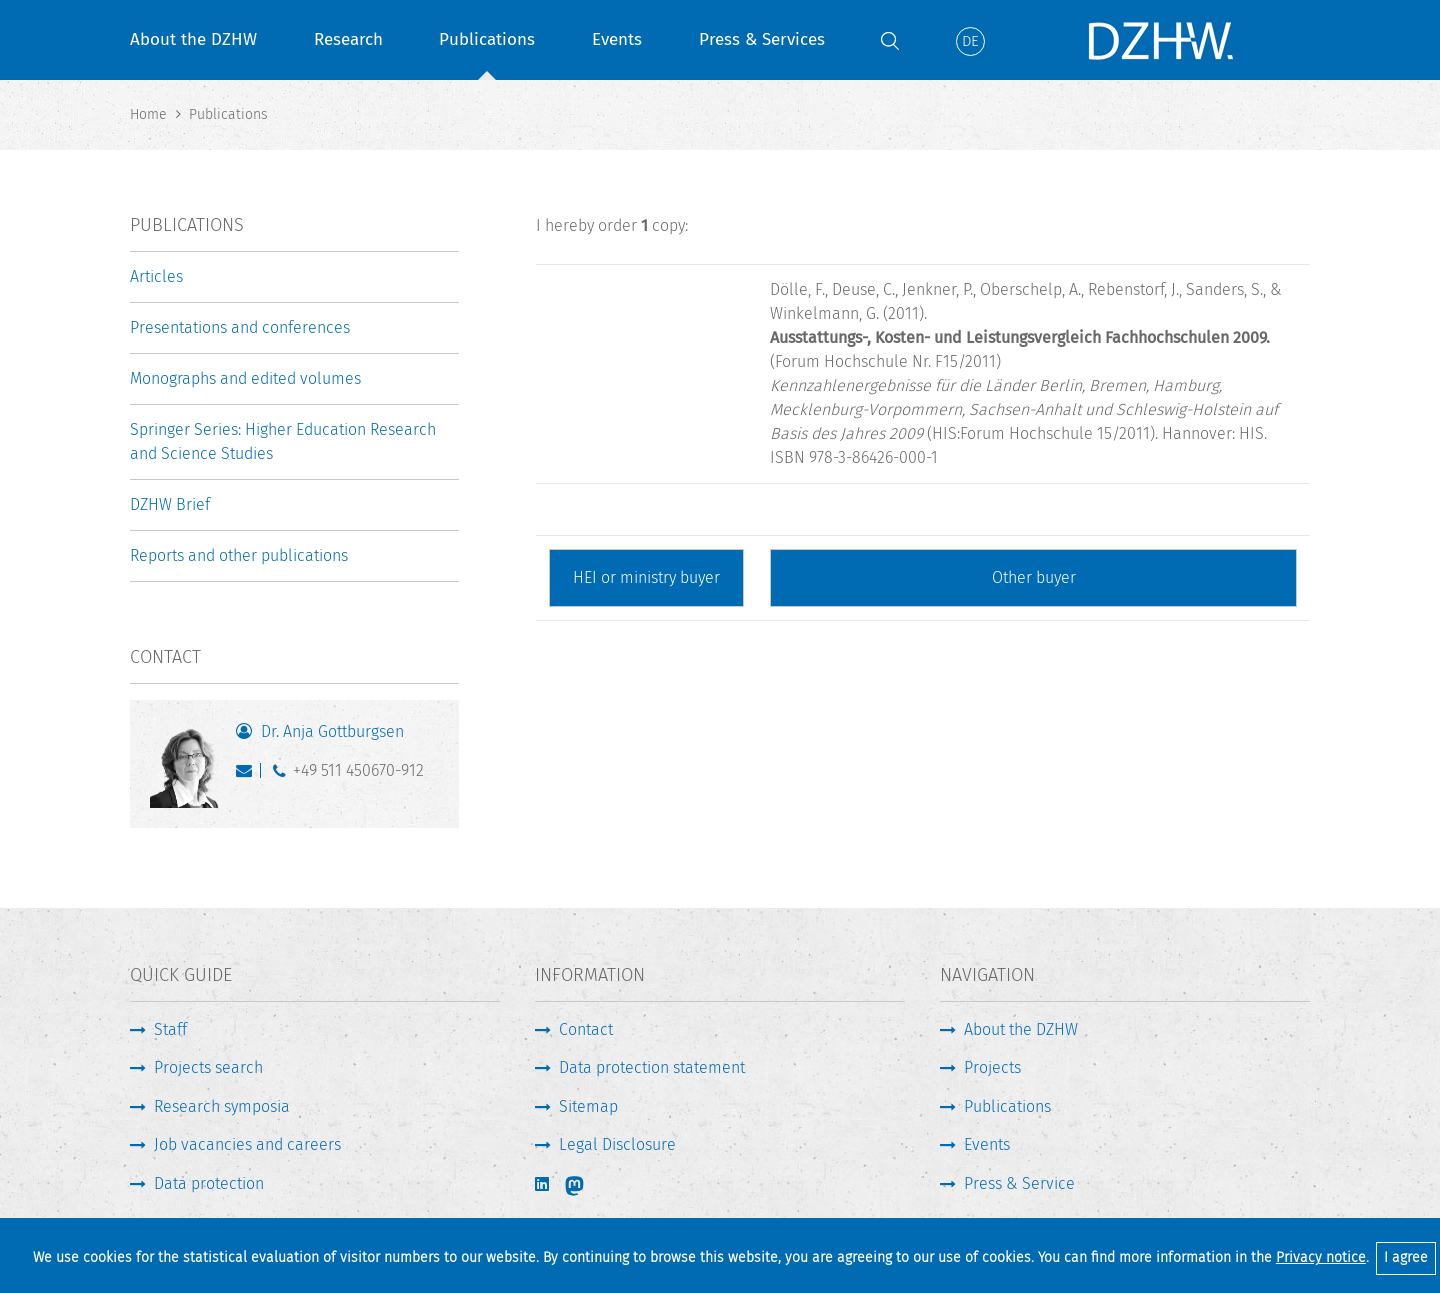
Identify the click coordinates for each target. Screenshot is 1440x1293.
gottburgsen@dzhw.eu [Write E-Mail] (248, 775)
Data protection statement (652, 1067)
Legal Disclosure (617, 1144)
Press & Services (762, 39)
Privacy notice (1321, 1257)
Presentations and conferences (240, 327)
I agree (1406, 1257)
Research (348, 39)
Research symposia (222, 1106)
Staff (170, 1029)
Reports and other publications (239, 555)
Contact (586, 1029)
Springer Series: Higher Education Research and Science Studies (283, 441)
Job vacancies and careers (247, 1144)
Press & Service (1019, 1183)
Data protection (209, 1183)
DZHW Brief (170, 504)
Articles (156, 276)
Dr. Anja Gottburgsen (332, 731)
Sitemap (588, 1106)
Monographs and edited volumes (245, 378)
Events (617, 39)
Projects (992, 1067)
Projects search (208, 1067)
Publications (487, 39)
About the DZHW (193, 39)
